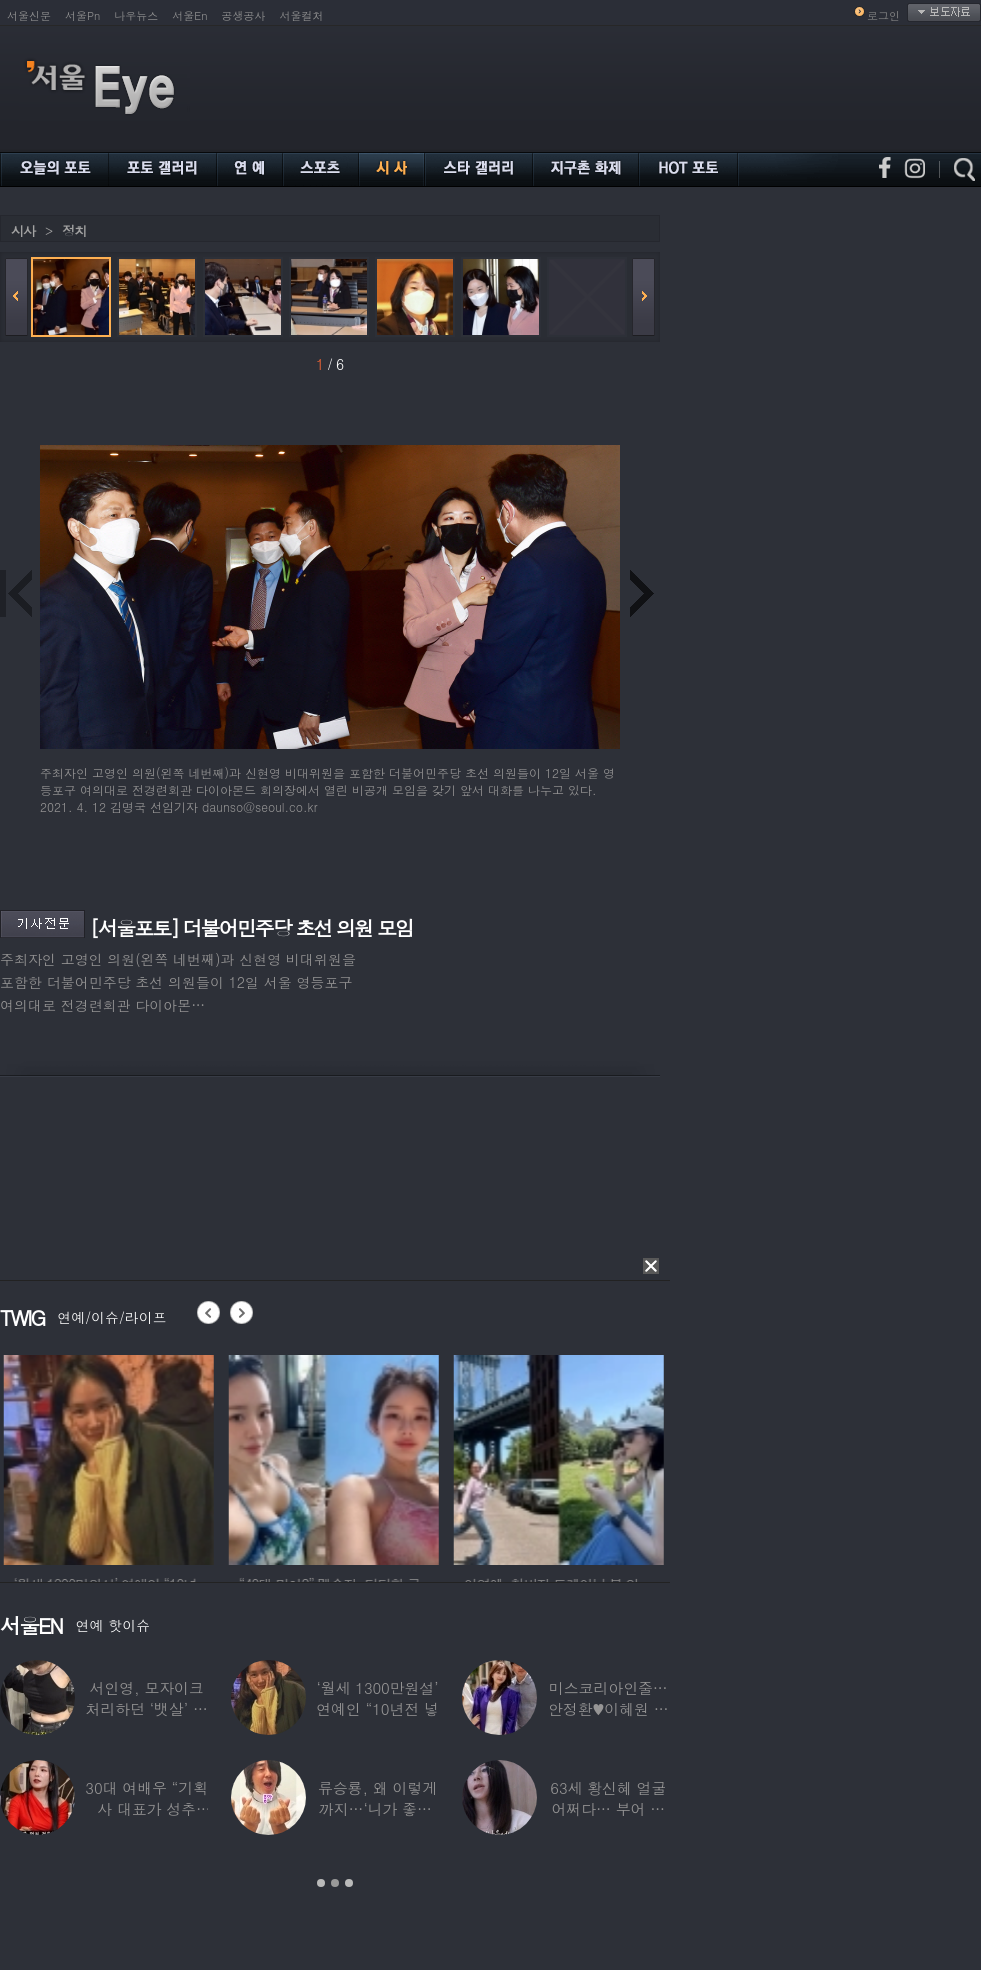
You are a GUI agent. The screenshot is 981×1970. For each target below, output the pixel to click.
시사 (23, 230)
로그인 (883, 15)
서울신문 (29, 15)
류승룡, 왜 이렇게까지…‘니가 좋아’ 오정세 (377, 1808)
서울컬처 (302, 15)
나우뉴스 (136, 15)
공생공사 (244, 15)
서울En (189, 15)
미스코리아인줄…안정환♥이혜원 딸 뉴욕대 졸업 (608, 1708)
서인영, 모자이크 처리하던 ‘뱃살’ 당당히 (147, 1708)
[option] (149, 1457)
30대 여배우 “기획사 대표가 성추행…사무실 (146, 1808)
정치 (74, 230)
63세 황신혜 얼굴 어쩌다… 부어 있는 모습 (608, 1808)
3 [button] (349, 1883)
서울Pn (82, 15)
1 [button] (321, 1883)
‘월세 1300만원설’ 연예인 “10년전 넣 (377, 1698)
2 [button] (335, 1883)
